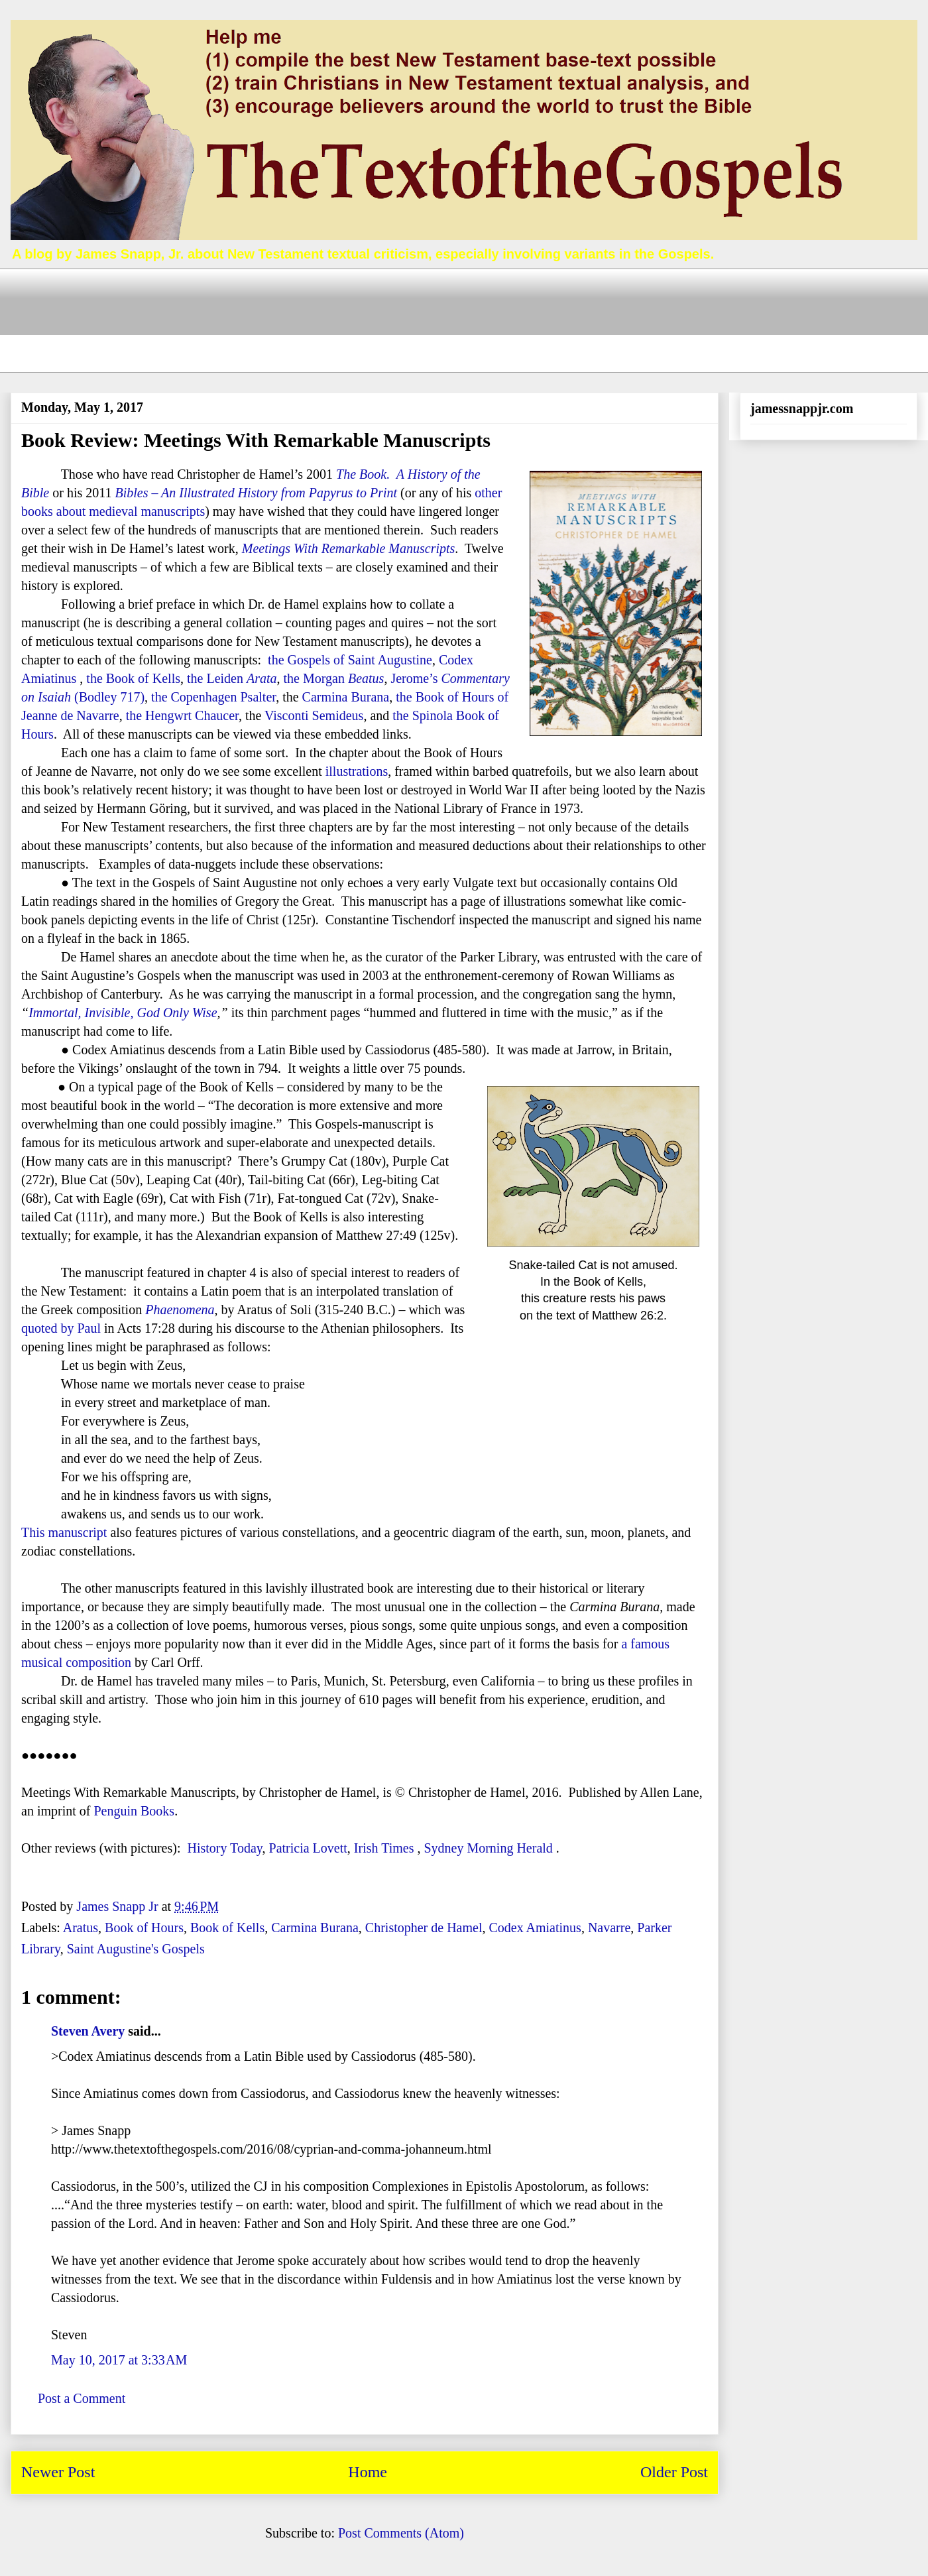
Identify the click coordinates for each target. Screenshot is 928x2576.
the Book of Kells (133, 678)
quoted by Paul (61, 1328)
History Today (224, 1848)
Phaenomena (179, 1309)
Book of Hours (144, 1927)
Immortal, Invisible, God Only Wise (123, 1012)
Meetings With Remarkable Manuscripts (348, 548)
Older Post (674, 2472)
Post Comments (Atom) (401, 2533)
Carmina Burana (346, 697)
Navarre (609, 1927)
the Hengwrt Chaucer (182, 715)
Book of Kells (227, 1927)
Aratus (80, 1927)
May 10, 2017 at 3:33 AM (119, 2360)
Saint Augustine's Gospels (136, 1948)
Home (367, 2472)
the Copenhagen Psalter (213, 697)
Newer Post (58, 2472)
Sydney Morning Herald (488, 1848)
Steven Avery (88, 2031)
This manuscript (64, 1532)
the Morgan (334, 678)
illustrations (356, 771)
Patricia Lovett (308, 1848)
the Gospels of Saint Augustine (350, 659)
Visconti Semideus (313, 715)
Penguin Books (133, 1811)
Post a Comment (81, 2398)
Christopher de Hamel (424, 1927)
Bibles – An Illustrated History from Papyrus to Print (256, 492)
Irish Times (384, 1848)
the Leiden (232, 678)
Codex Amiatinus (535, 1927)
